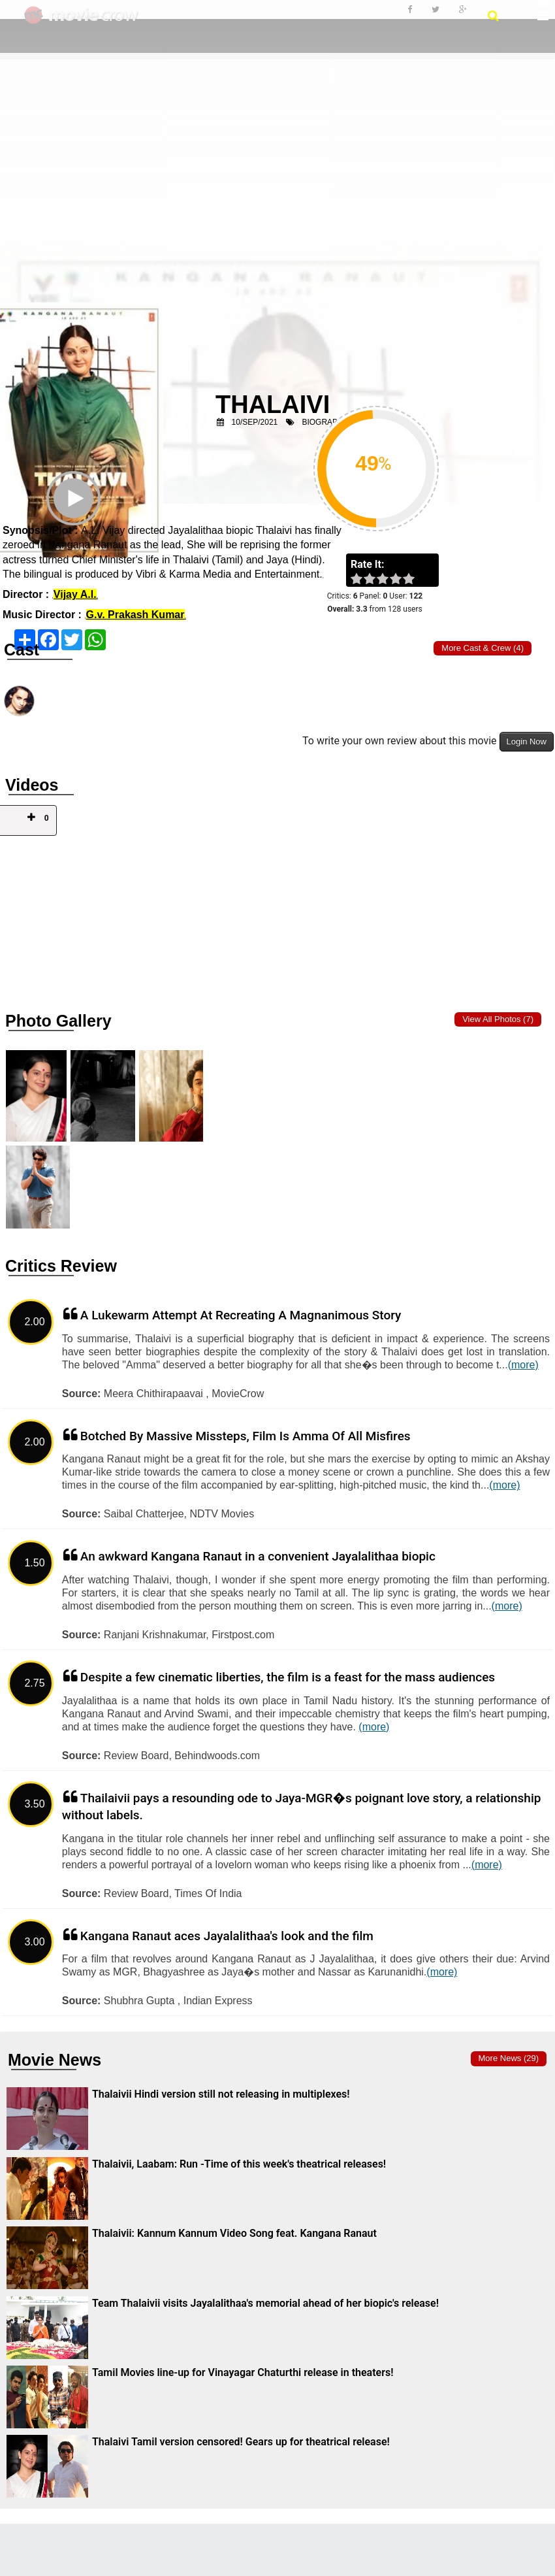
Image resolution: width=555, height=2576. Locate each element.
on (415, 579)
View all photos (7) (497, 1019)
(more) (523, 1364)
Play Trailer (75, 515)
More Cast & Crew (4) (482, 648)
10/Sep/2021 (255, 422)
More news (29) (509, 2058)
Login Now (527, 741)
